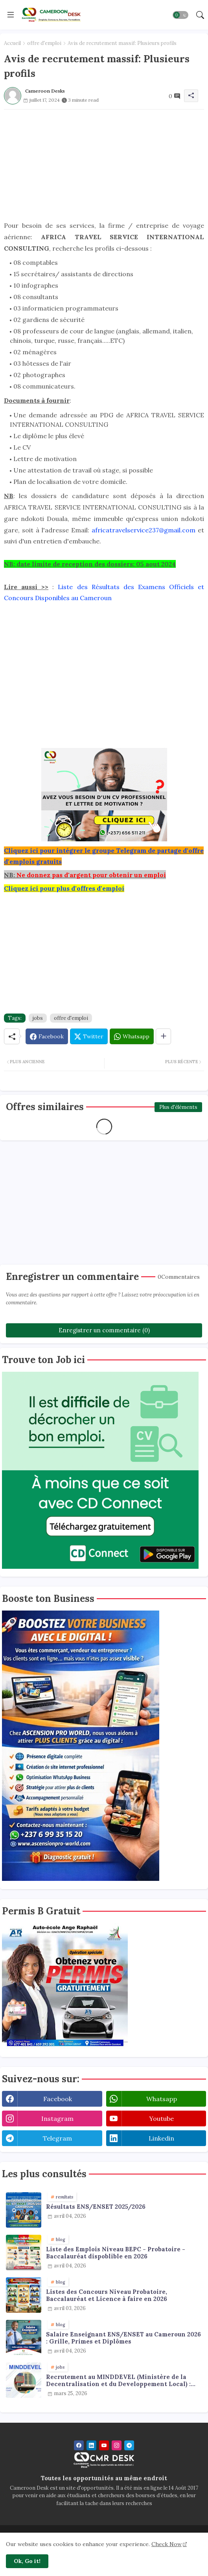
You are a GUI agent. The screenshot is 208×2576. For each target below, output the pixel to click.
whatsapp (161, 2099)
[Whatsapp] (132, 1036)
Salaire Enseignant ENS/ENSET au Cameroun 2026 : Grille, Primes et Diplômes (123, 2338)
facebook (57, 2099)
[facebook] (79, 2445)
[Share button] (163, 1036)
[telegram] (129, 2445)
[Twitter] (89, 1036)
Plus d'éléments (178, 1107)
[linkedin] (91, 2445)
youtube (161, 2118)
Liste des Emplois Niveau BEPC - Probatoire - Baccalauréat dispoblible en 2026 (115, 2253)
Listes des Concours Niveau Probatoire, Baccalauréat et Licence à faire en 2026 (106, 2295)
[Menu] (10, 15)
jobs (38, 1018)
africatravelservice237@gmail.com (143, 530)
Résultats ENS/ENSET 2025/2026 (95, 2206)
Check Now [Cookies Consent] (166, 2544)
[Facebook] (47, 1036)
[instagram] (116, 2445)
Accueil (12, 43)
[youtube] (104, 2445)
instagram (57, 2118)
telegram (57, 2138)
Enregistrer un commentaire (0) (104, 1330)
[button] (180, 15)
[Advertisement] (104, 165)
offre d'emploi (44, 43)
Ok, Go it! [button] (27, 2561)
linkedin (161, 2138)
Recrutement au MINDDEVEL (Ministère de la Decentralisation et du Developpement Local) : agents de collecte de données (118, 2380)
